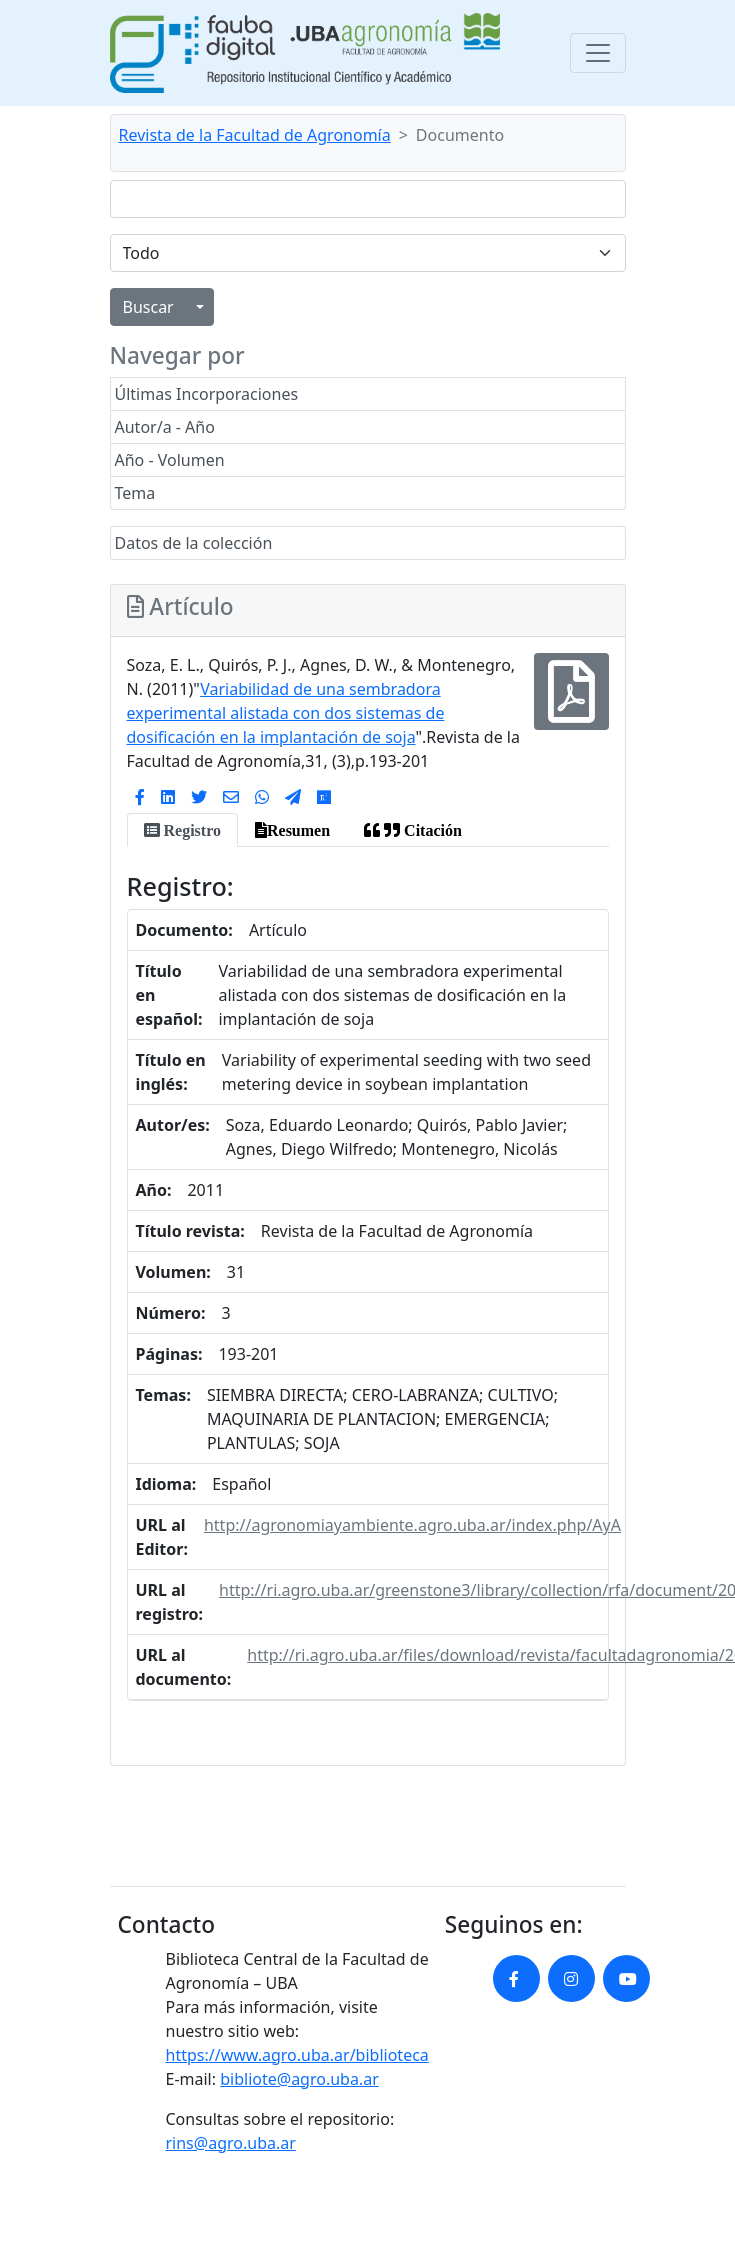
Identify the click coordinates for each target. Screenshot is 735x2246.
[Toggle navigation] (598, 53)
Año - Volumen (170, 460)
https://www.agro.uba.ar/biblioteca (297, 2055)
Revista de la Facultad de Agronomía (255, 135)
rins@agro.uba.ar (231, 2143)
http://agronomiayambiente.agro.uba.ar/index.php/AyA (412, 1525)
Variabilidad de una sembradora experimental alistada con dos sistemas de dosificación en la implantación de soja (286, 713)
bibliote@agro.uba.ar (299, 2079)
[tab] (182, 830)
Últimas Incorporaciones (207, 394)
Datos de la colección (194, 543)
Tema (135, 493)
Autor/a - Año (165, 427)
